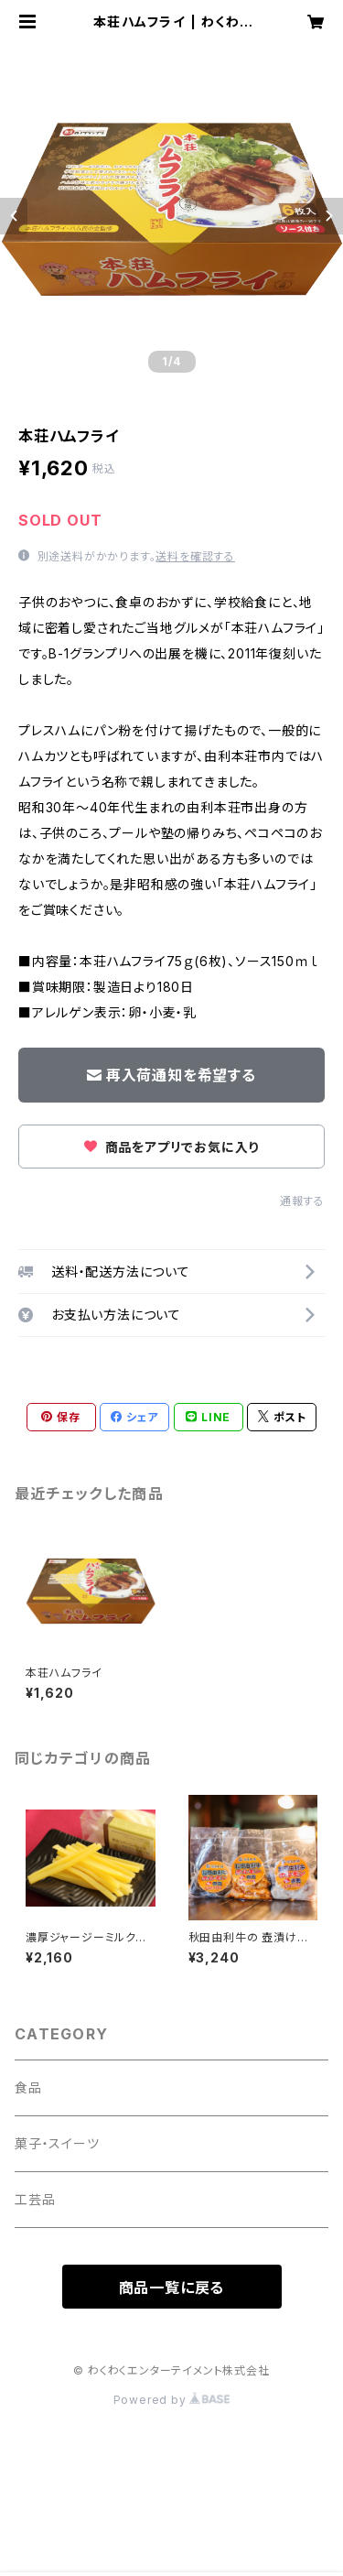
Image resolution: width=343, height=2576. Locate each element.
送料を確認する (195, 556)
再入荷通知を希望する (171, 1075)
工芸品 (35, 2199)
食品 (28, 2087)
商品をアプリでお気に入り (171, 1147)
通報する (302, 1201)
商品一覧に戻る (172, 2287)
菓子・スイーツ (57, 2143)
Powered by (171, 2400)
